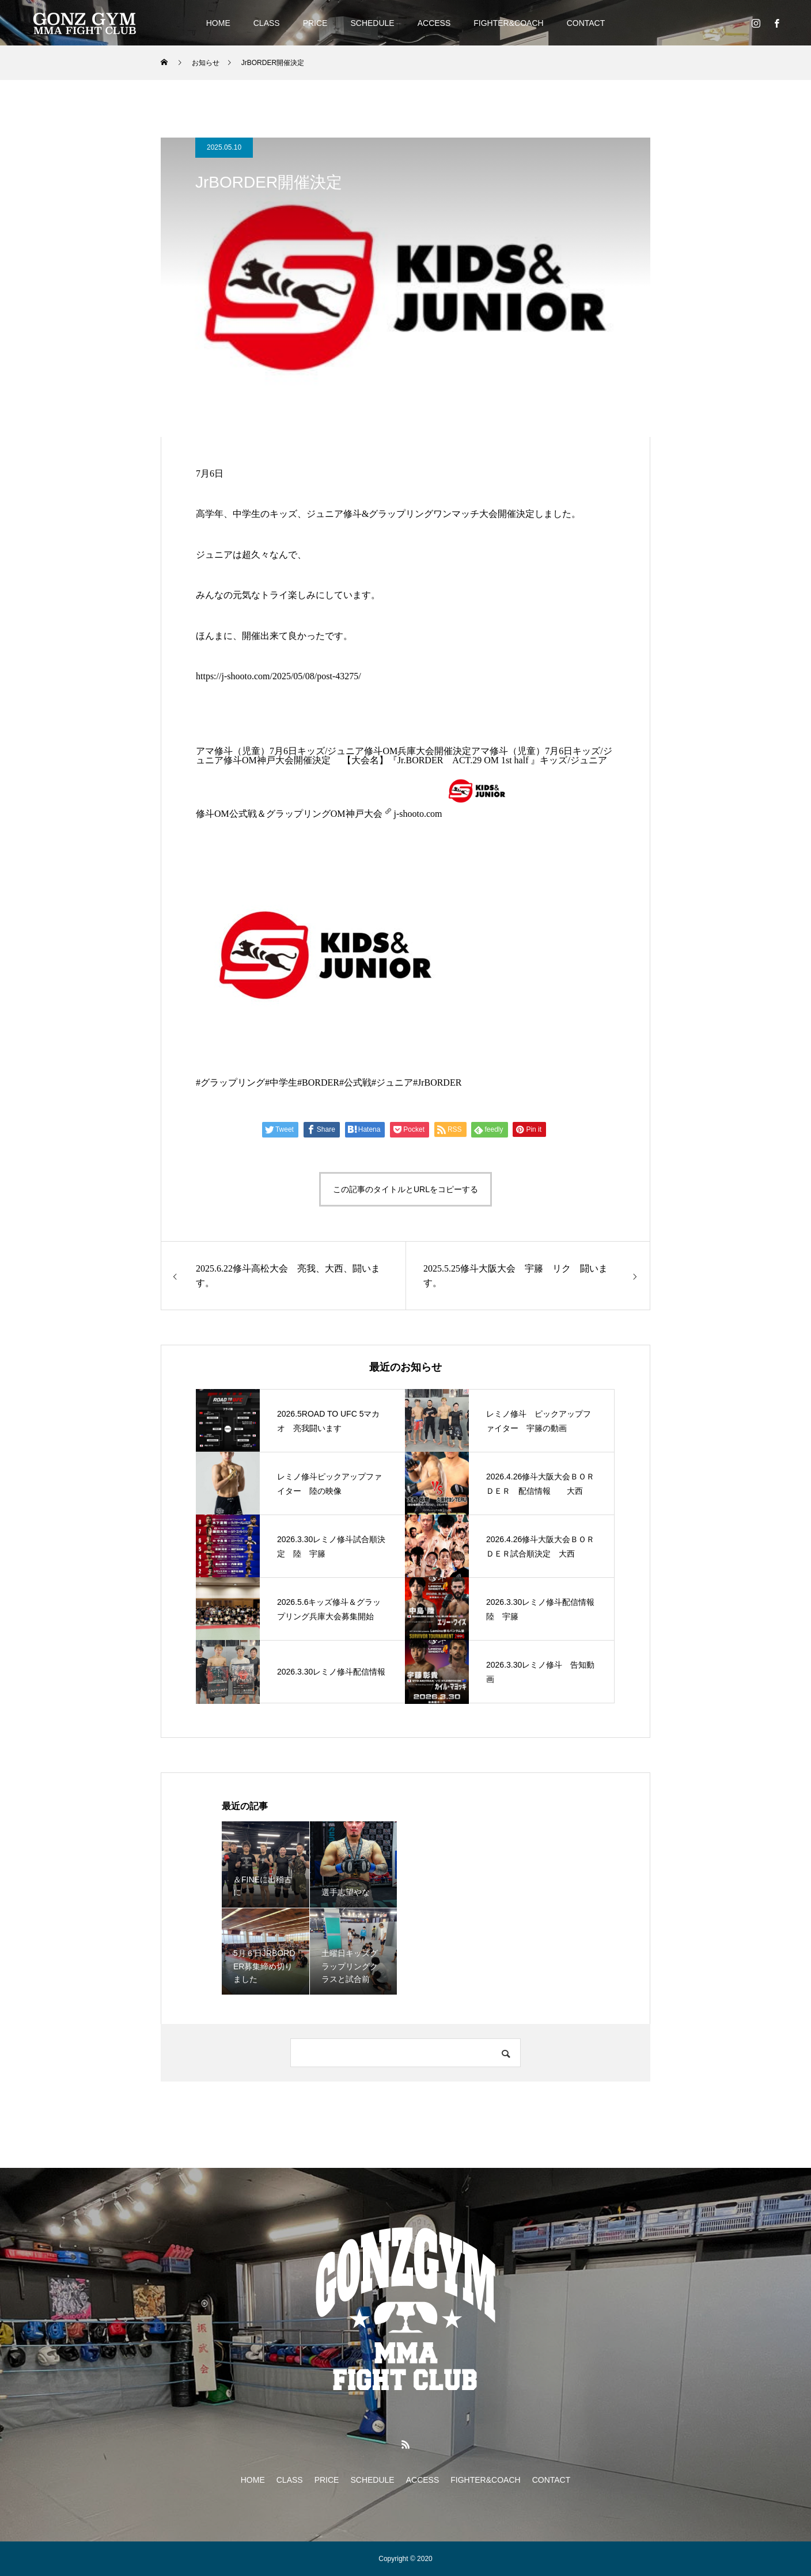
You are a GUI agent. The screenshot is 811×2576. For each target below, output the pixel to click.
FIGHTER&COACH (508, 23)
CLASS (266, 23)
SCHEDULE (372, 23)
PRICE (315, 23)
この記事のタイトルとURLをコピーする (405, 1189)
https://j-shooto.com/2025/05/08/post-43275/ (278, 676)
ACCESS (434, 23)
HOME (218, 23)
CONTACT (586, 23)
